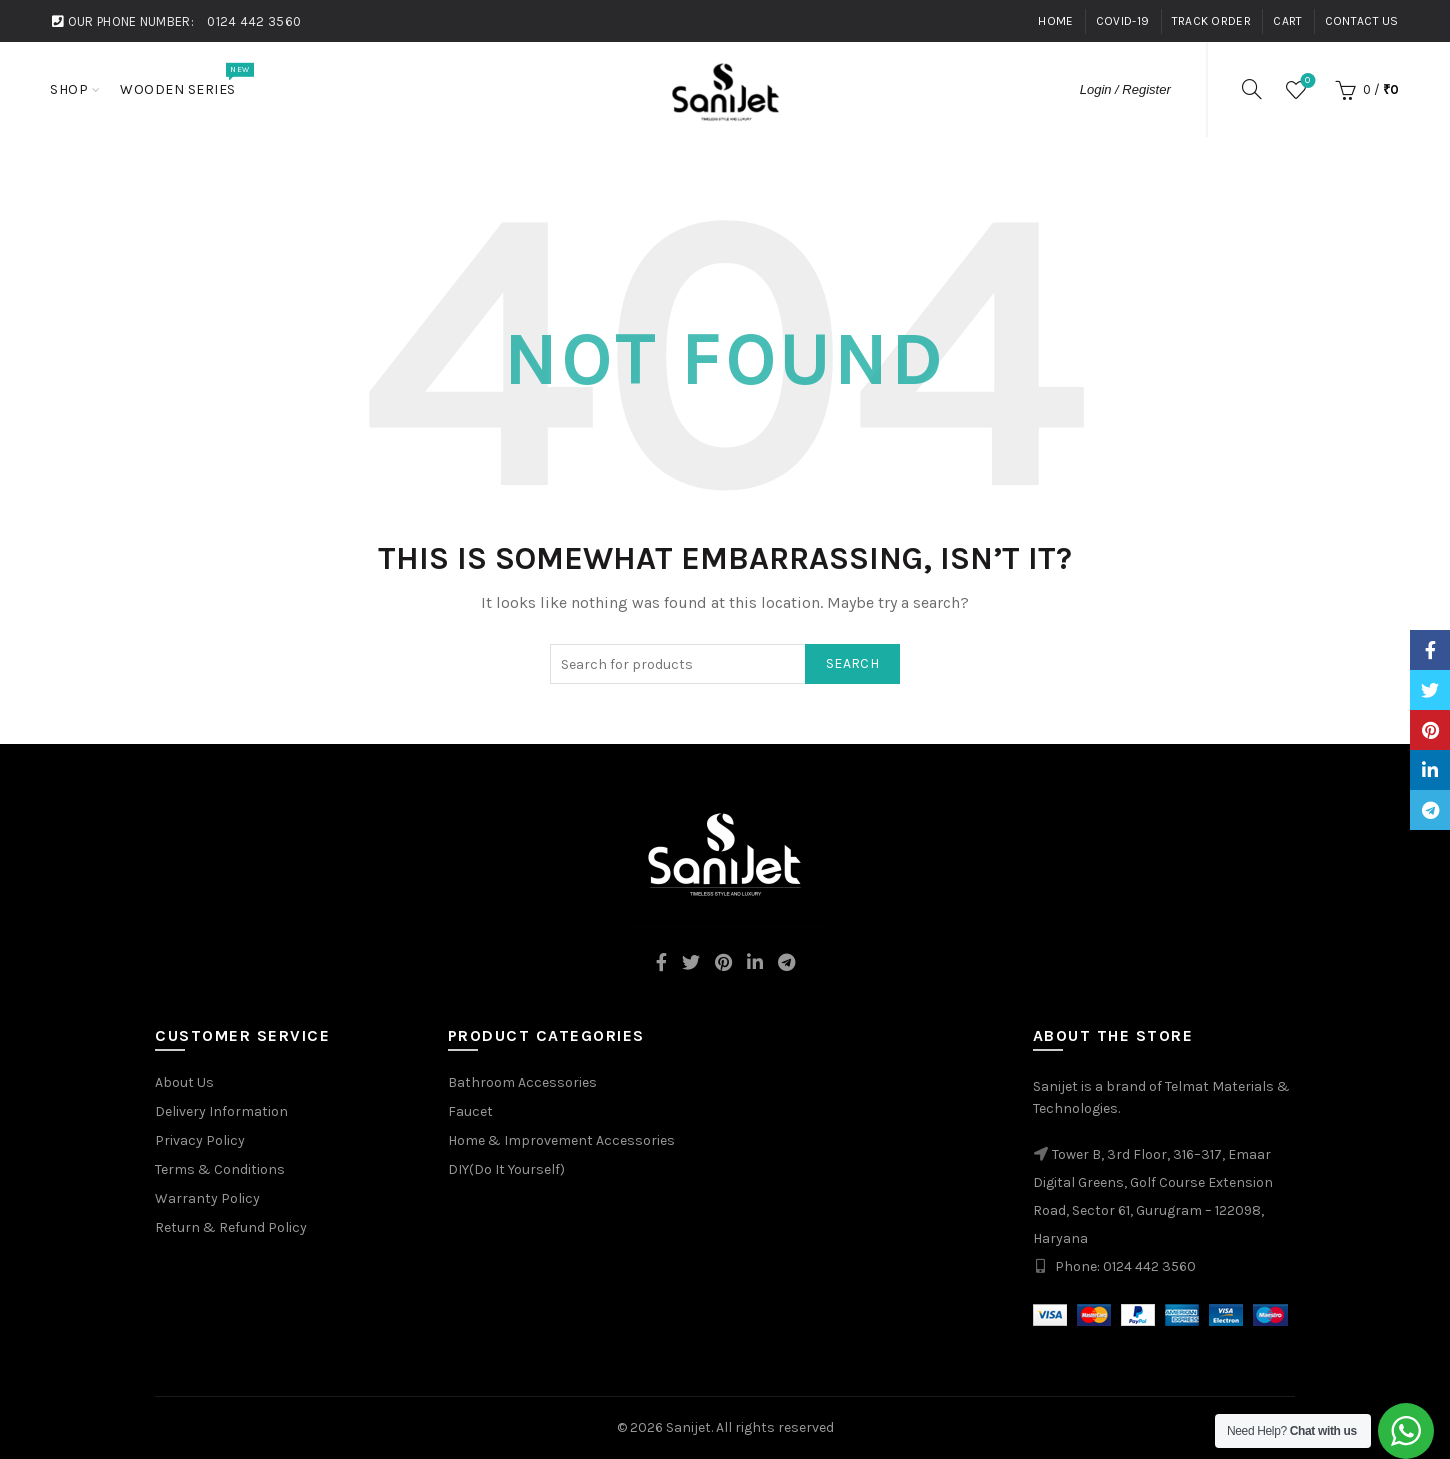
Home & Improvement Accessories (561, 1140)
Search (852, 663)
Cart (1287, 21)
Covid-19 (1122, 21)
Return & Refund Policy (231, 1227)
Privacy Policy (200, 1140)
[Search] (1252, 89)
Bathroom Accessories (522, 1082)
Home (1055, 21)
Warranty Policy (207, 1198)
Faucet (470, 1111)
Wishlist (1305, 81)
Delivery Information (221, 1111)
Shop (69, 89)
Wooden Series (184, 80)
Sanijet (688, 1427)
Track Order (1211, 21)
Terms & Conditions (220, 1169)
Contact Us (1362, 21)
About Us (184, 1082)
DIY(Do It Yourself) (506, 1169)
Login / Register (1125, 89)
